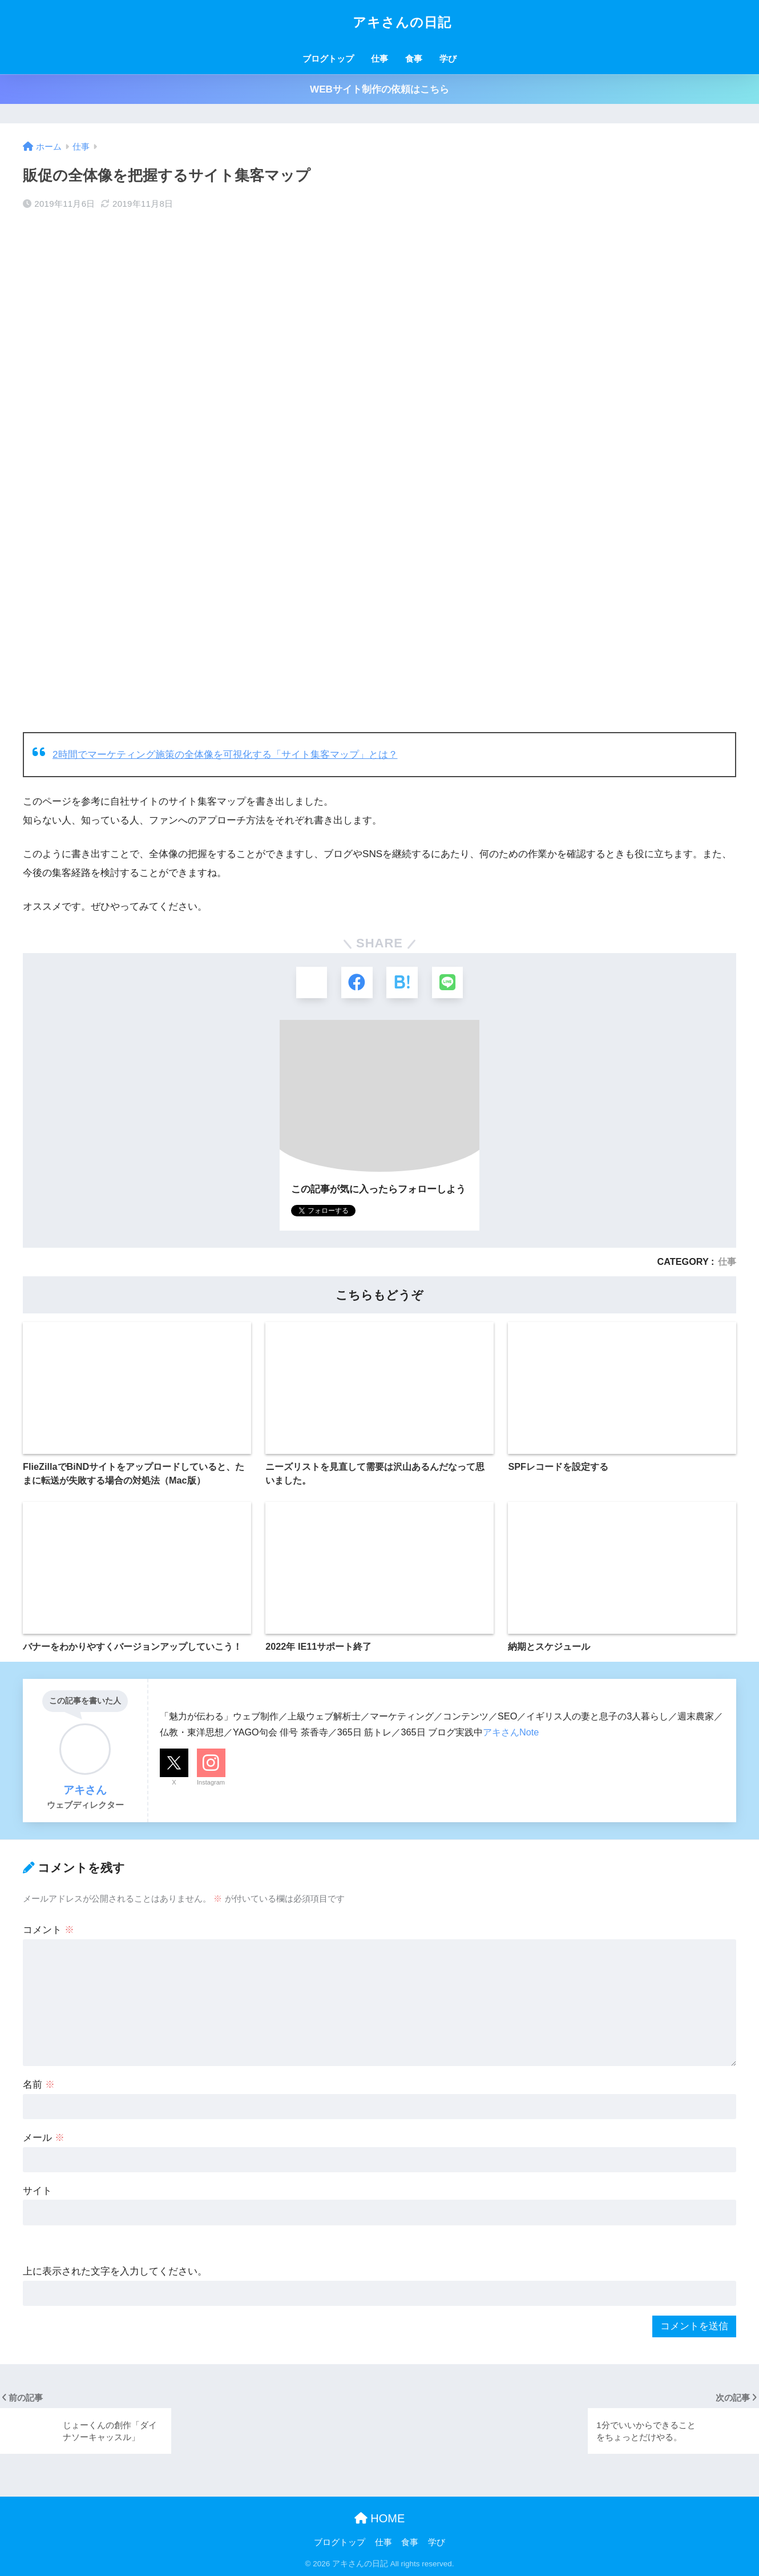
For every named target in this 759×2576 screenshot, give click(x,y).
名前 (39, 2085)
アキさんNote (511, 1732)
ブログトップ (328, 58)
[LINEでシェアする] (447, 982)
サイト (37, 2191)
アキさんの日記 (379, 22)
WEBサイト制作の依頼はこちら (379, 89)
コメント (48, 1930)
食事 (413, 58)
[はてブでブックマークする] (402, 982)
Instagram (211, 1782)
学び (448, 58)
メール (43, 2138)
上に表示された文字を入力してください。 (115, 2271)
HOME (379, 2519)
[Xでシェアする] (311, 982)
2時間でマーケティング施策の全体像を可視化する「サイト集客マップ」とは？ (225, 754)
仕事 (379, 58)
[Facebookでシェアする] (357, 982)
